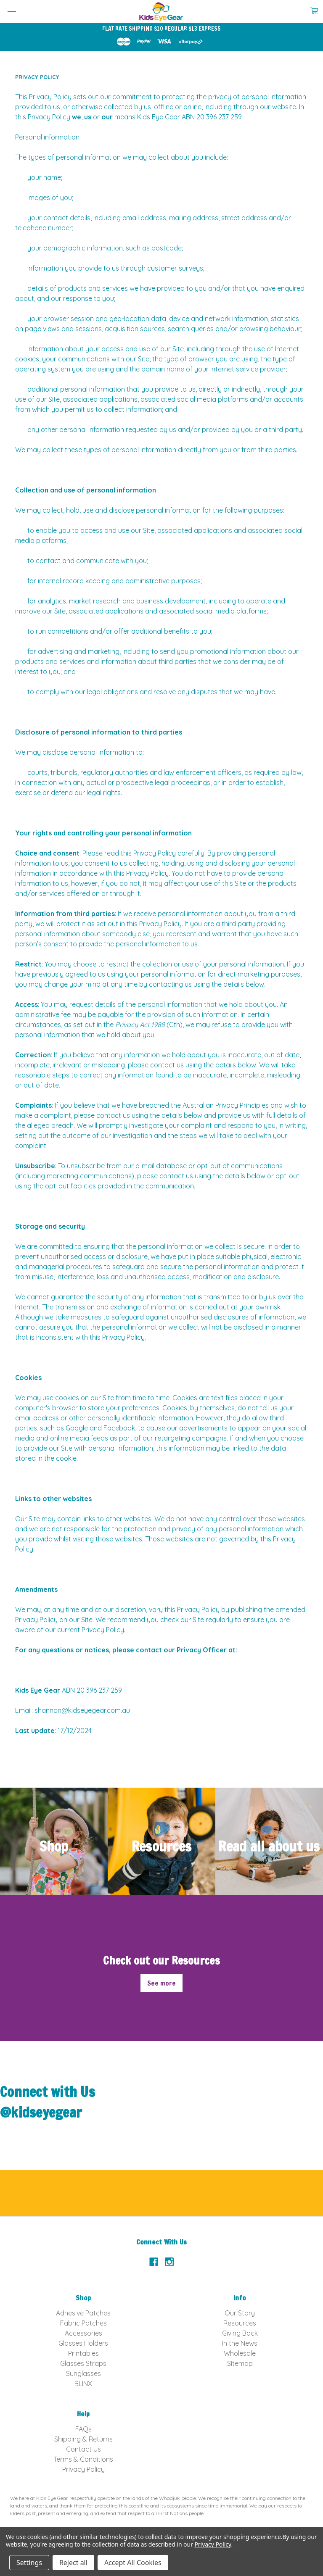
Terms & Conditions (83, 2459)
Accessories (83, 2333)
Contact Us (83, 2449)
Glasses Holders (83, 2343)
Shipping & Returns (83, 2439)
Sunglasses (83, 2373)
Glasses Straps (83, 2363)
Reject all (73, 2562)
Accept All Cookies (133, 2562)
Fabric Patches (83, 2323)
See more (161, 1983)
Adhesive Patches (83, 2313)
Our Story (240, 2313)
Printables (83, 2353)
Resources (239, 2323)
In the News (239, 2343)
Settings (29, 2562)
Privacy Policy (83, 2469)
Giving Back (240, 2333)
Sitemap (240, 2363)
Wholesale (240, 2353)
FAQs (83, 2429)
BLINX (83, 2383)
